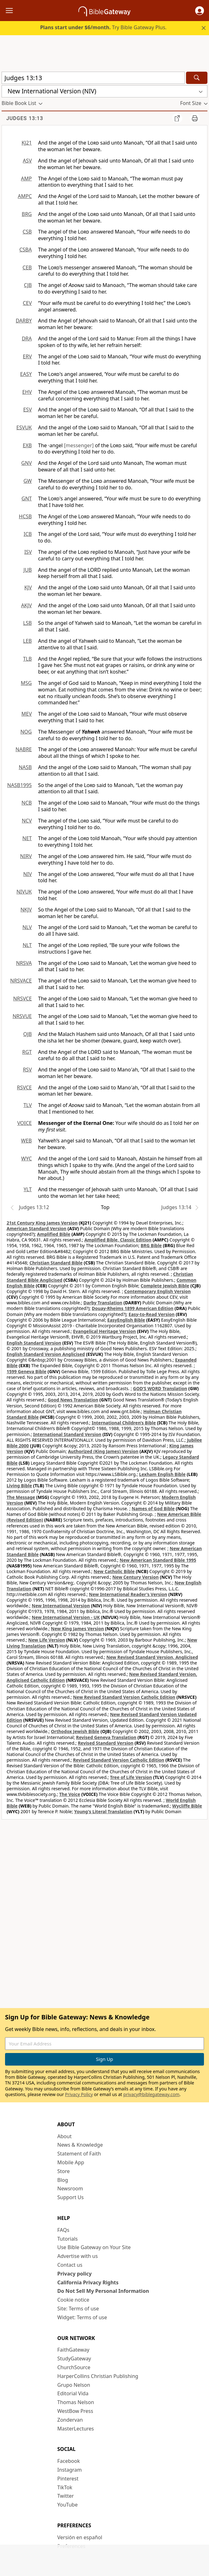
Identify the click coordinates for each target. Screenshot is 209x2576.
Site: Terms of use (78, 2308)
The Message (21, 1497)
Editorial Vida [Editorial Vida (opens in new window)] (72, 2393)
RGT (27, 1052)
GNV (26, 463)
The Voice (69, 1794)
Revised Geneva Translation (106, 1737)
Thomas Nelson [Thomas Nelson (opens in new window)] (75, 2402)
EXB (27, 445)
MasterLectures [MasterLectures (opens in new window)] (75, 2428)
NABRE (23, 749)
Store (63, 2171)
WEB (26, 1140)
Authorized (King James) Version (103, 1451)
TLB (27, 658)
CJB (28, 285)
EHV (27, 391)
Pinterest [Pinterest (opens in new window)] (67, 2478)
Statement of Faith (79, 2153)
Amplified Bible (54, 1234)
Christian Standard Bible (56, 1263)
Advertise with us (77, 2256)
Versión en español (79, 2537)
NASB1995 (19, 785)
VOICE (24, 1123)
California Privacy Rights (88, 2282)
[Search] (196, 78)
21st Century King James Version (42, 1223)
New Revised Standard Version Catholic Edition (124, 1697)
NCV (27, 820)
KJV (28, 587)
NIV (27, 874)
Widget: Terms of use (82, 2317)
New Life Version (46, 1640)
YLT (28, 1189)
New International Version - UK (66, 1617)
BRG (27, 214)
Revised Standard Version (105, 1743)
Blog (62, 2180)
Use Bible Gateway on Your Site (94, 2247)
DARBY (24, 320)
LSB (27, 622)
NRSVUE (22, 1016)
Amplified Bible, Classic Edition (117, 1240)
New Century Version (135, 1577)
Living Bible (19, 1486)
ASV (27, 160)
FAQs (63, 2229)
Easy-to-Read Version (152, 1314)
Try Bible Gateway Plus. (103, 27)
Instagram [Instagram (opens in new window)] (69, 2469)
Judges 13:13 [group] (24, 118)
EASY (26, 374)
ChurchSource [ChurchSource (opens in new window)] (73, 2367)
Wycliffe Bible (187, 1806)
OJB (27, 1034)
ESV (27, 409)
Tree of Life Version (131, 1777)
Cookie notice (73, 2299)
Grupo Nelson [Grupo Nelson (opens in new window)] (73, 2384)
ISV (28, 551)
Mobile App (70, 2162)
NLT (27, 945)
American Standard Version (36, 1228)
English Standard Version (34, 1343)
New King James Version (77, 1629)
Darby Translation (102, 1303)
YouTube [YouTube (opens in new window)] (67, 2504)
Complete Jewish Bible (165, 1286)
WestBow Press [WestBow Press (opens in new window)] (75, 2411)
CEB (27, 267)
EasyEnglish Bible (126, 1320)
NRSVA (24, 963)
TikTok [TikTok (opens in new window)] (64, 2487)
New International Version (61, 1606)
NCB (26, 802)
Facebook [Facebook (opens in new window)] (68, 2461)
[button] (199, 10)
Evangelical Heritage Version (104, 1331)
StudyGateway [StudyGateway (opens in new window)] (74, 2358)
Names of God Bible (153, 1508)
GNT (26, 498)
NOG (26, 731)
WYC (26, 1158)
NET (27, 838)
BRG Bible (151, 1245)
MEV (26, 713)
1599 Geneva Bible (26, 1371)
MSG (26, 683)
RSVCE (24, 1087)
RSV (27, 1069)
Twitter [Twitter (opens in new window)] (65, 2495)
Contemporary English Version (157, 1291)
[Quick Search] (93, 78)
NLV (27, 927)
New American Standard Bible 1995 (158, 1560)
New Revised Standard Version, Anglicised (152, 1657)
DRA (27, 338)
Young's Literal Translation (103, 1811)
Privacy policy (74, 2273)
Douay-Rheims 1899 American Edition (132, 1308)
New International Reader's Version (128, 1594)
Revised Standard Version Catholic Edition (118, 1760)
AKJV (26, 605)
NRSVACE (21, 980)
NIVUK (24, 891)
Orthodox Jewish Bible (75, 1731)
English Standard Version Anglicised (46, 1354)
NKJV (26, 909)
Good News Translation (73, 1400)
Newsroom (70, 2188)
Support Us (70, 2197)
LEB (27, 640)
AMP (26, 178)
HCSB (25, 516)
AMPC (25, 196)
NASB (25, 767)
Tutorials (67, 2238)
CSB (27, 231)
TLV (27, 1105)
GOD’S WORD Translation (160, 1388)
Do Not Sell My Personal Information (103, 2290)
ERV (27, 356)
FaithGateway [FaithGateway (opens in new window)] (73, 2349)
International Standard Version (67, 1434)
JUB (28, 569)
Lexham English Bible (162, 1474)
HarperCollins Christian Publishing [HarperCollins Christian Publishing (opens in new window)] (97, 2376)
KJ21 (26, 142)
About (64, 2136)
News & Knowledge (80, 2144)
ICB (28, 534)
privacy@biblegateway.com (151, 2094)
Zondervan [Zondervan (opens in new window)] (70, 2419)
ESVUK (24, 427)
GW (27, 480)
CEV (27, 303)
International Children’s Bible (124, 1423)
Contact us (69, 2264)
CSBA (25, 249)
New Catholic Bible (113, 1571)
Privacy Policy (79, 2094)
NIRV (26, 856)
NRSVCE (22, 998)
